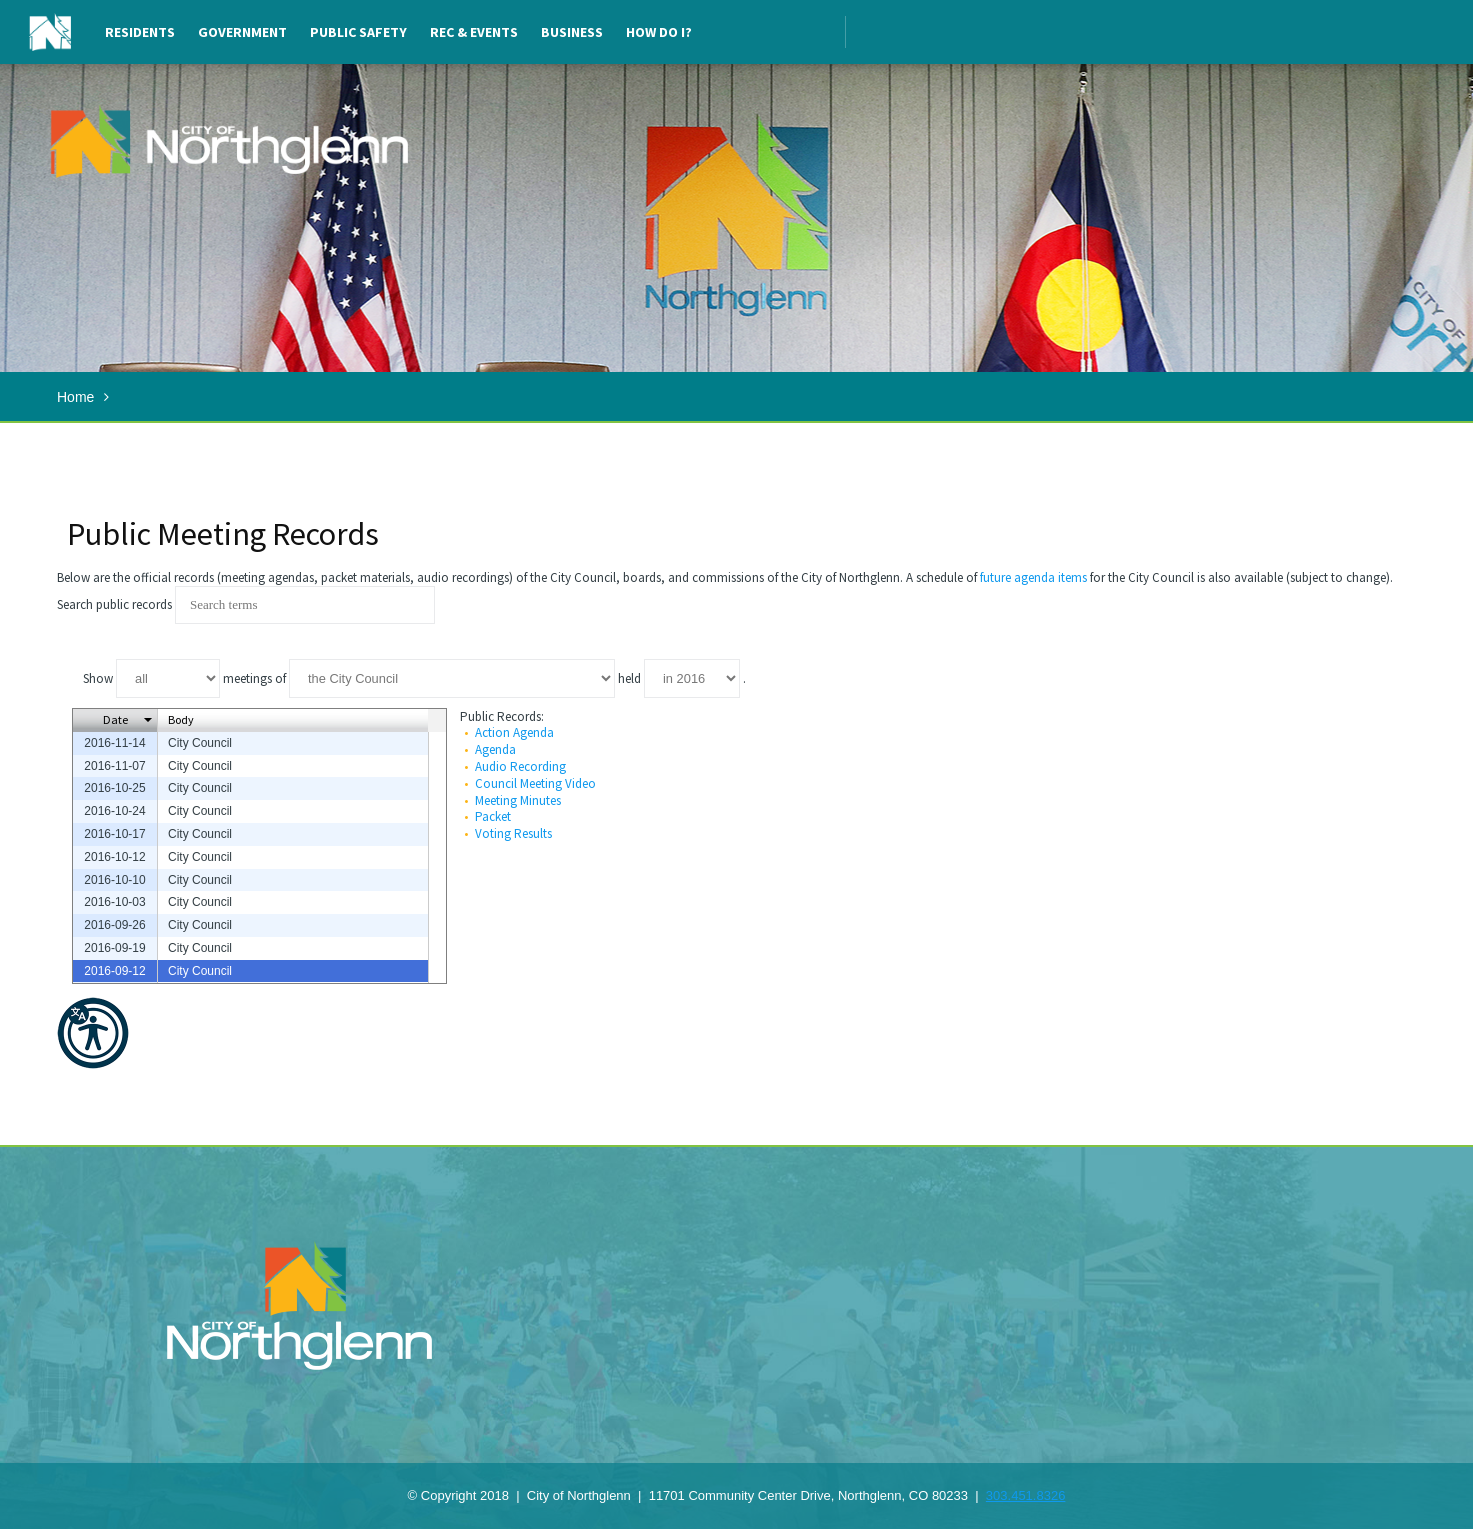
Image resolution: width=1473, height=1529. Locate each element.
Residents (140, 32)
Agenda (495, 749)
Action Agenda (514, 732)
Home (75, 397)
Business (572, 32)
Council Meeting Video (535, 783)
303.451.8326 (1026, 1495)
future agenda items (1033, 577)
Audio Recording (520, 766)
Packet (493, 816)
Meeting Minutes (518, 800)
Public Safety (358, 32)
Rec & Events (474, 32)
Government (242, 32)
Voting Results (513, 833)
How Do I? (659, 32)
